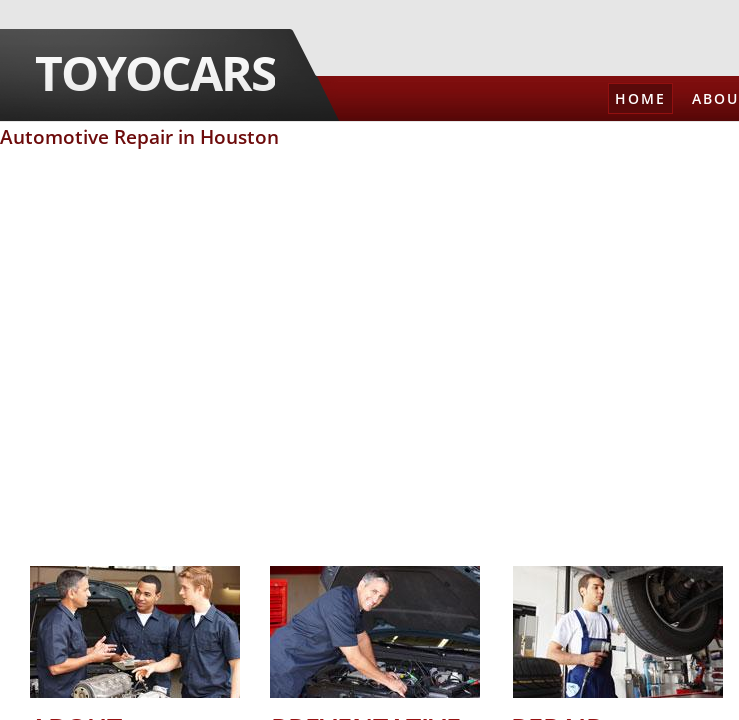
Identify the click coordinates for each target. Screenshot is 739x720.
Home (640, 98)
